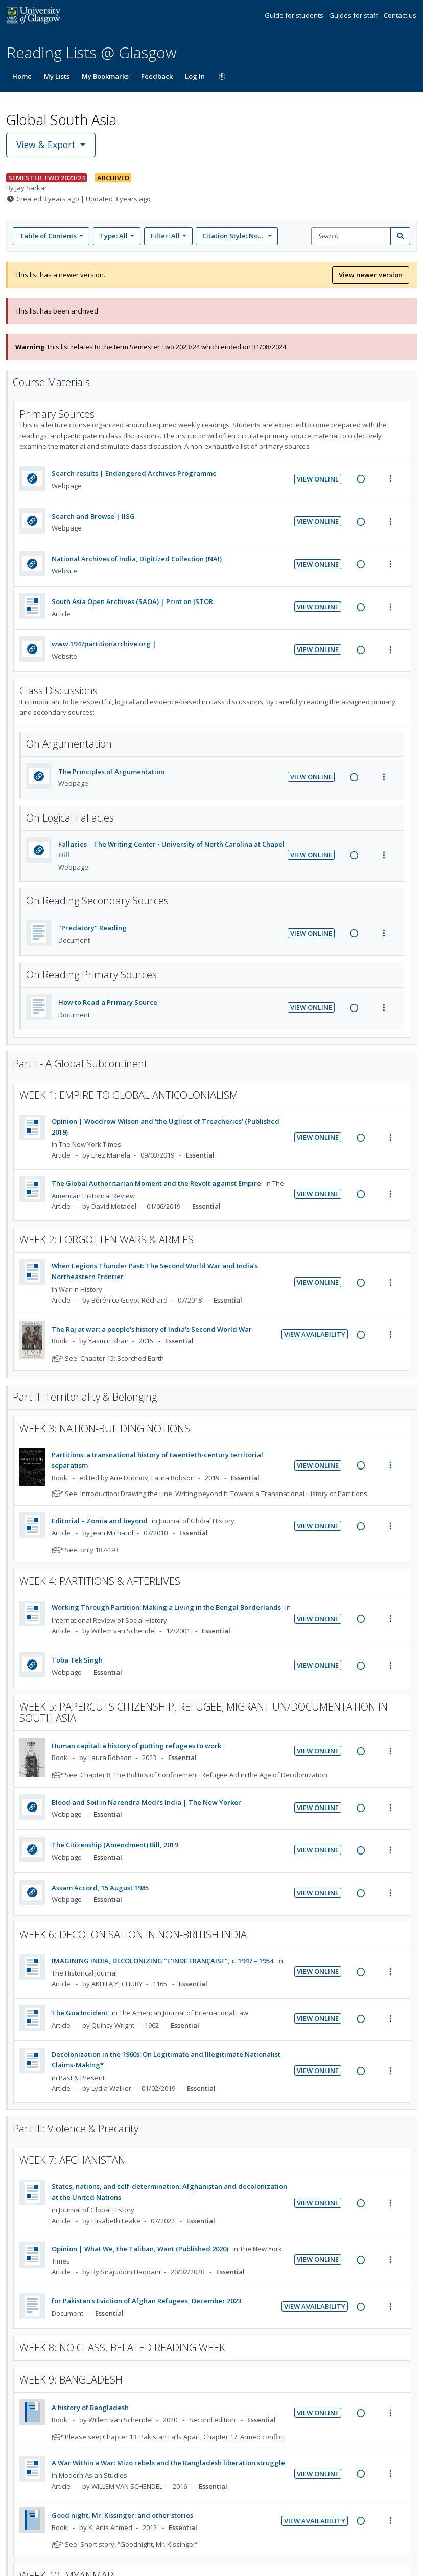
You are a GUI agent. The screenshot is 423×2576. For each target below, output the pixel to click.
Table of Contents (48, 235)
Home (22, 76)
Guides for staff (354, 15)
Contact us (400, 15)
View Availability (314, 1334)
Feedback (157, 76)
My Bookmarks (105, 76)
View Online (318, 479)
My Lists (56, 76)
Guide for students (295, 15)
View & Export (47, 144)
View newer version (371, 274)
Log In (195, 76)
